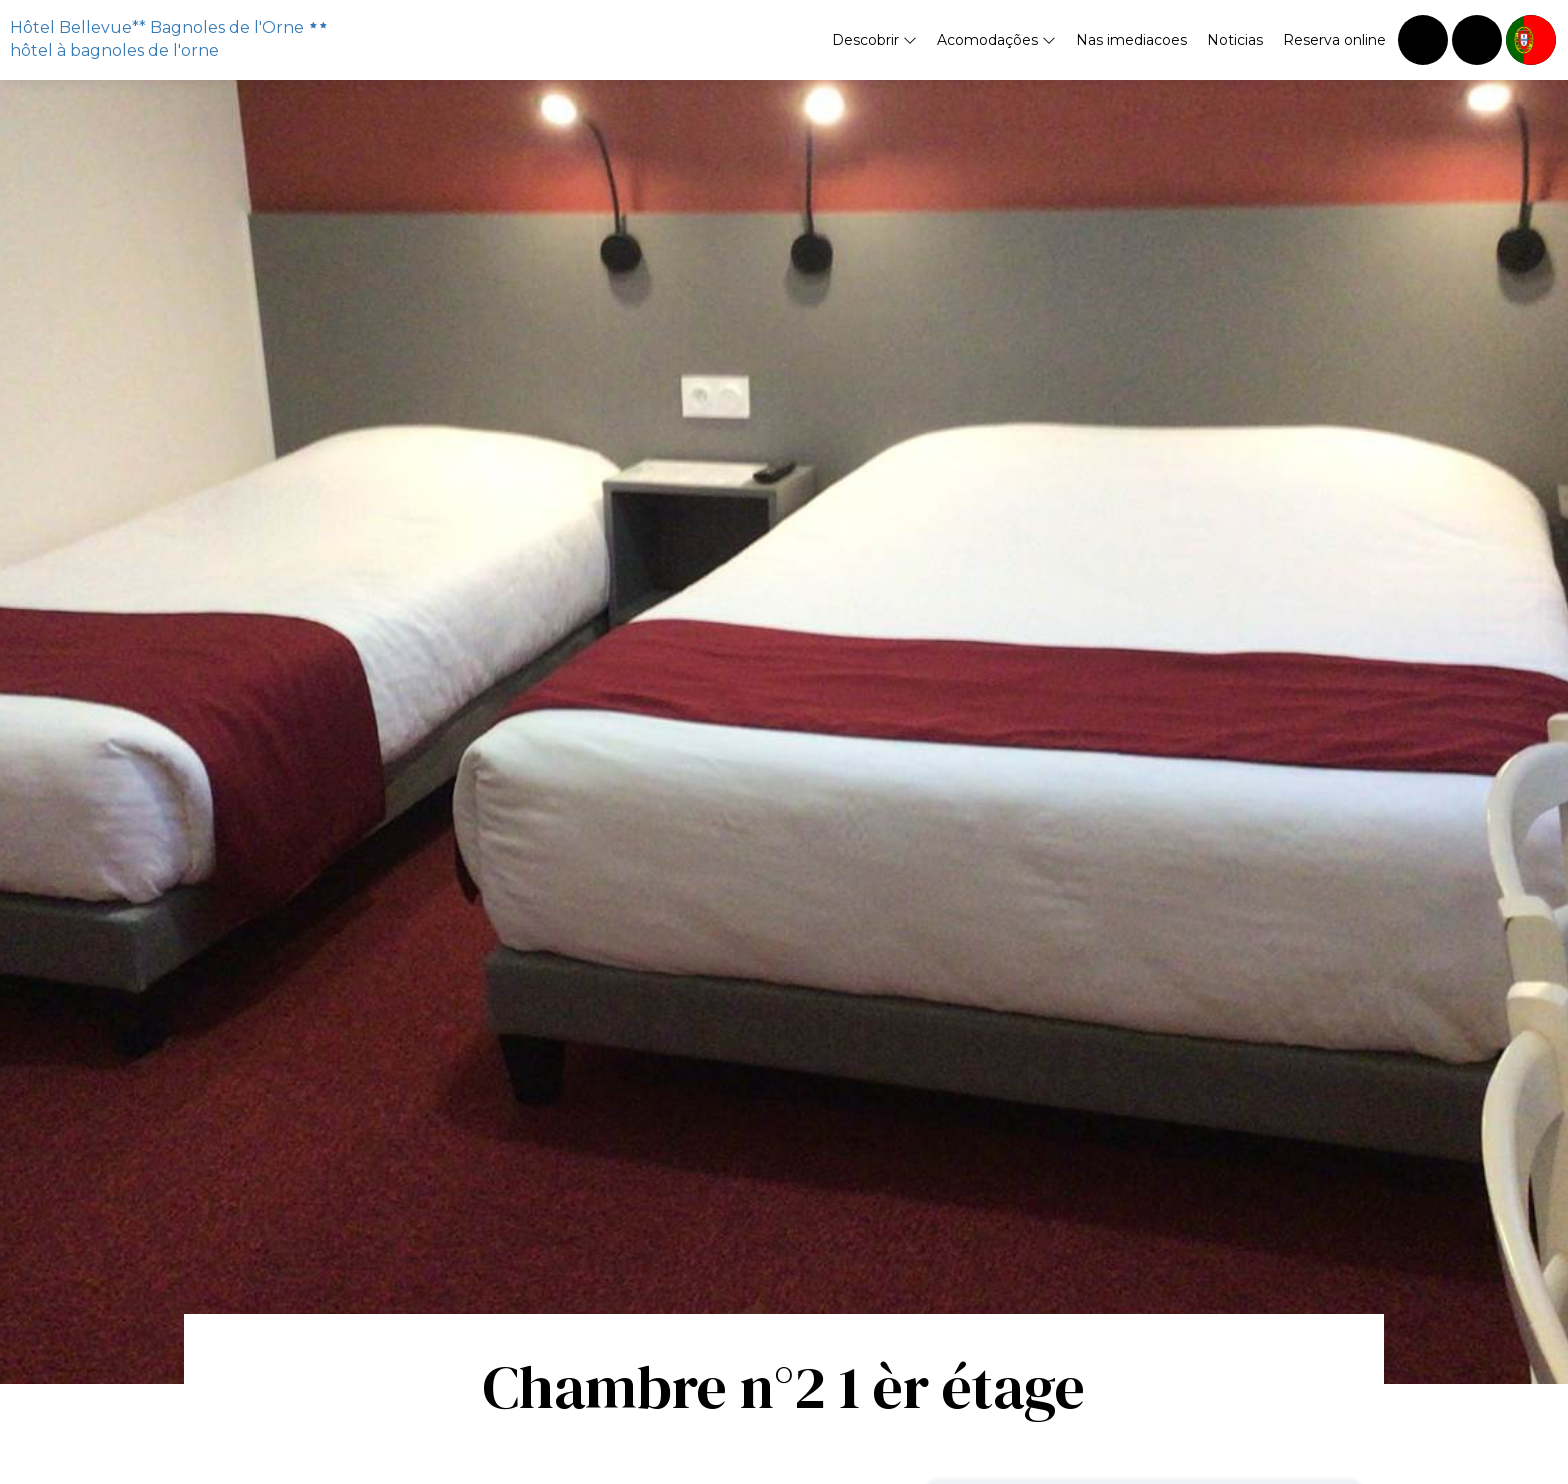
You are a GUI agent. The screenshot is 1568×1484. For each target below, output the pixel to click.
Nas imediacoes (1131, 40)
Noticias (1235, 40)
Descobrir (874, 40)
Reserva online (1334, 40)
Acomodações (996, 40)
